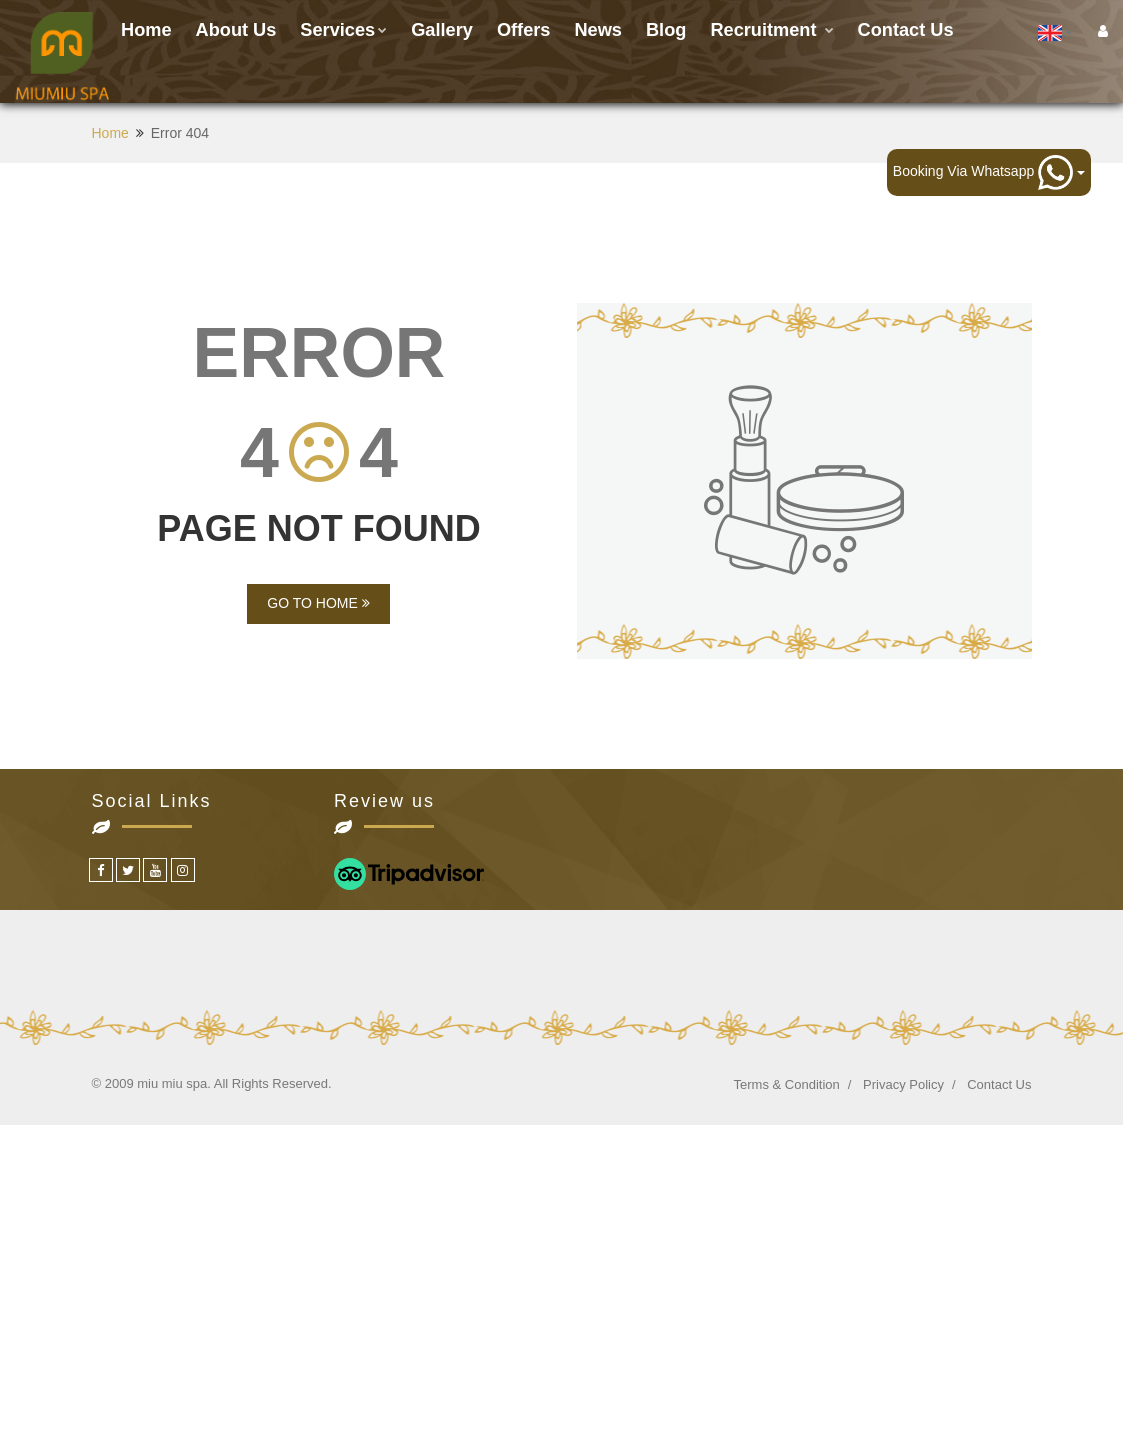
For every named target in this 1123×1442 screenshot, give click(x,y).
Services (343, 30)
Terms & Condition (787, 1084)
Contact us (906, 30)
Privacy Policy (903, 1084)
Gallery (442, 30)
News (598, 30)
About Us (236, 30)
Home (146, 30)
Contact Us (999, 1084)
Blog (666, 30)
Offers (524, 30)
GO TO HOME (318, 603)
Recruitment (771, 30)
